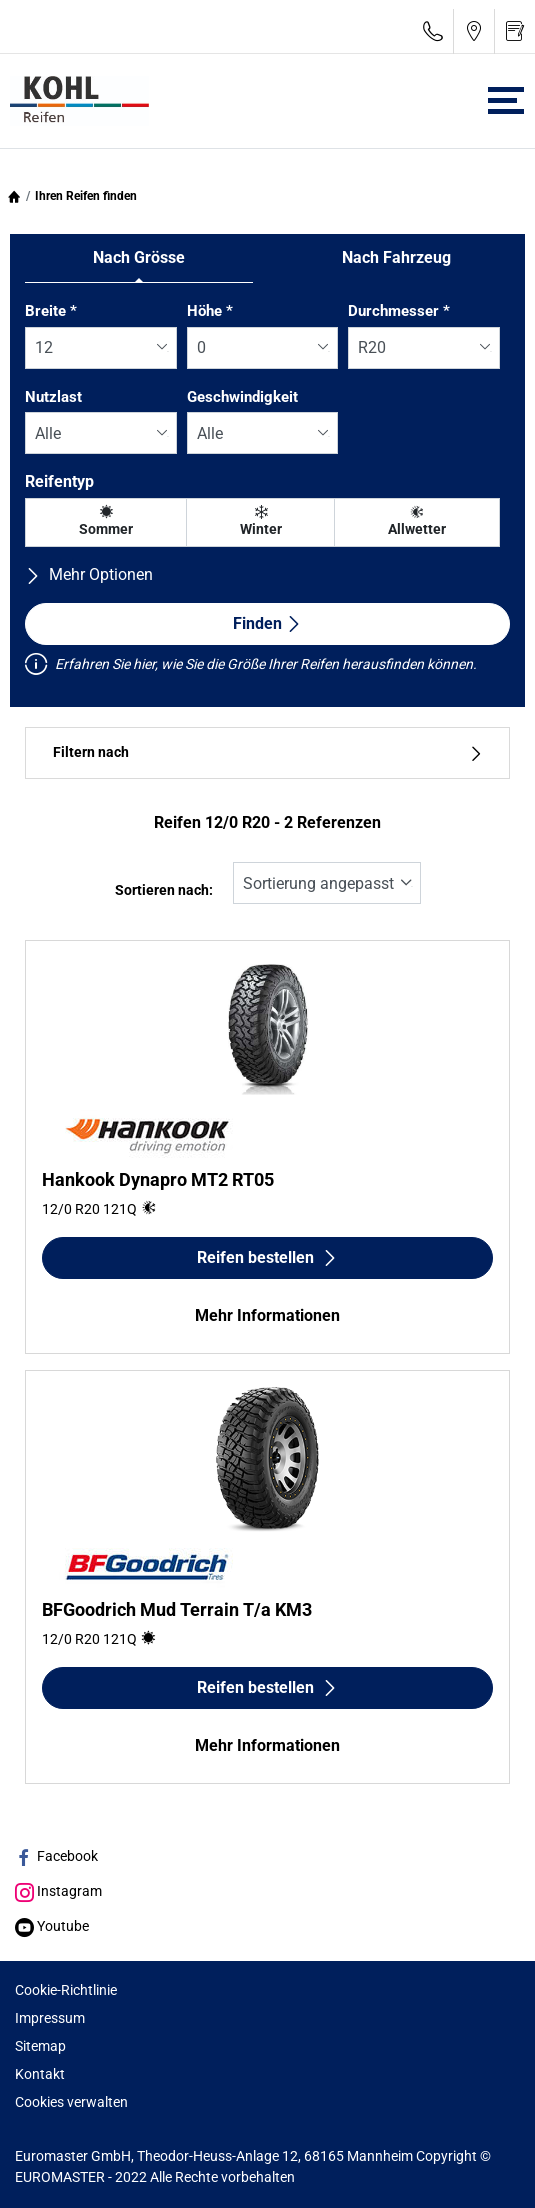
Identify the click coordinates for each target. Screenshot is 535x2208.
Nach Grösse (139, 257)
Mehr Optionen (89, 574)
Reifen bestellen (267, 1257)
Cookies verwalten (71, 2102)
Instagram (58, 1891)
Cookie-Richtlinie (66, 1990)
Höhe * (210, 311)
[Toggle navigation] (506, 100)
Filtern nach (267, 752)
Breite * (51, 311)
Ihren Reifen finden (86, 196)
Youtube (52, 1926)
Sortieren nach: (164, 890)
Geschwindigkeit (242, 397)
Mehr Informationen (267, 1315)
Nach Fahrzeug (396, 257)
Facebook (56, 1856)
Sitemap (40, 2046)
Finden (267, 623)
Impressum (50, 2018)
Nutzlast (53, 397)
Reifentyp (59, 481)
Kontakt (40, 2074)
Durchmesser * (399, 311)
